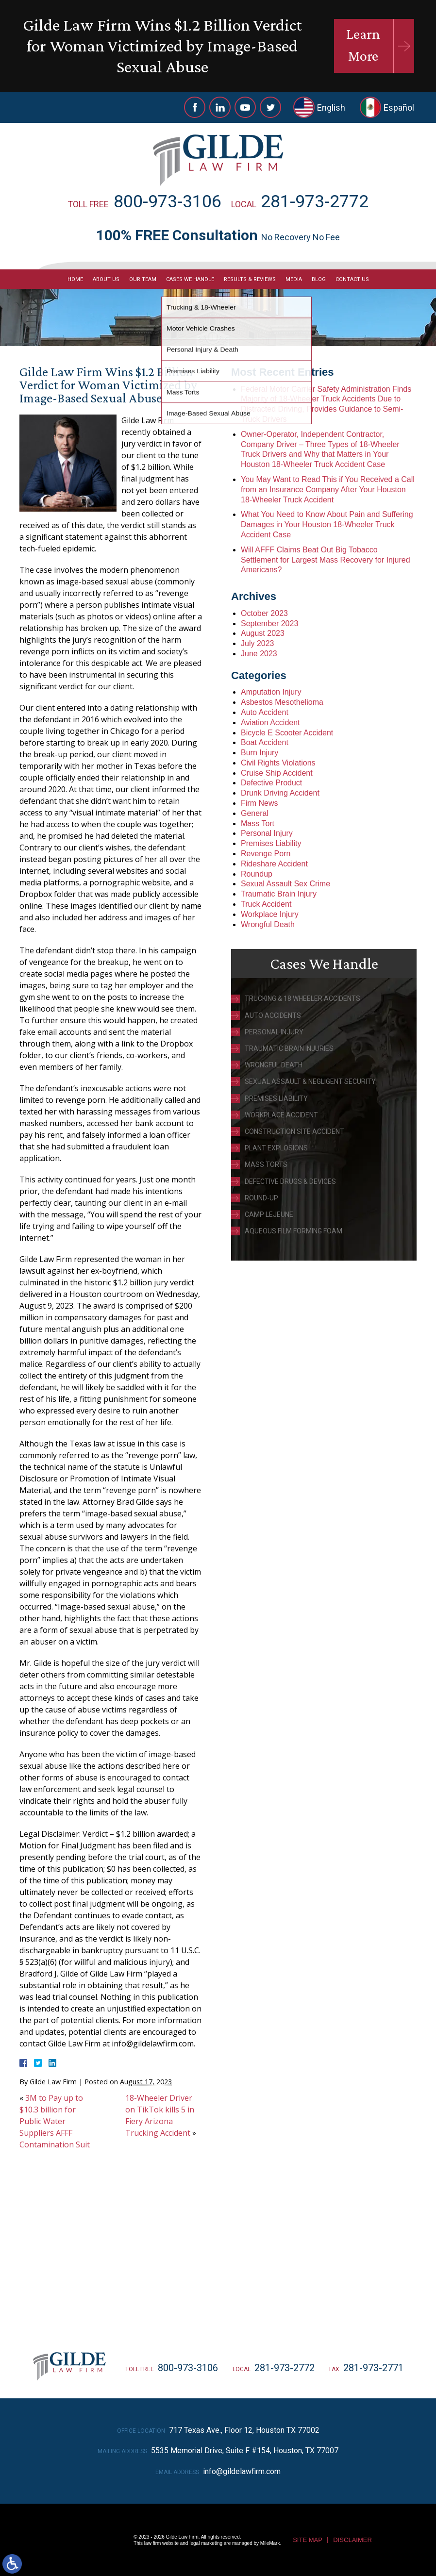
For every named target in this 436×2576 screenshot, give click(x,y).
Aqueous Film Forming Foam (293, 1231)
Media (293, 279)
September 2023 (269, 623)
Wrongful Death (268, 924)
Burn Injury (259, 752)
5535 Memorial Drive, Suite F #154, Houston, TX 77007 (244, 2450)
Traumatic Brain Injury (279, 894)
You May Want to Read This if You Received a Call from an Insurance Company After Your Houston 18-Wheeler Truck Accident (328, 489)
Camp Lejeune (269, 1214)
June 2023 (259, 653)
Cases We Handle (190, 279)
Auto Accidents (273, 1015)
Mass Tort (257, 823)
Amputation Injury (271, 692)
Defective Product (271, 783)
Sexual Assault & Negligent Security (310, 1081)
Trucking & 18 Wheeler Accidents (302, 998)
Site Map (307, 2539)
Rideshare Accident (274, 864)
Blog (319, 279)
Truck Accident (266, 904)
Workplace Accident (281, 1115)
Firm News (259, 803)
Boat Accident (264, 742)
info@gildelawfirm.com (242, 2471)
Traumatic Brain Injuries (289, 1048)
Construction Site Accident (294, 1131)
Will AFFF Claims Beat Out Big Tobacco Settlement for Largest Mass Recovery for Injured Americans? (325, 560)
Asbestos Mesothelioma (282, 702)
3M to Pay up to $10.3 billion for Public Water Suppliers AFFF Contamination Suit (54, 2121)
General (254, 813)
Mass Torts (266, 1164)
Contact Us (352, 279)
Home (75, 279)
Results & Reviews (250, 279)
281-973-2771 (373, 2367)
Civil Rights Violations (278, 763)
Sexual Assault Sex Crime (285, 884)
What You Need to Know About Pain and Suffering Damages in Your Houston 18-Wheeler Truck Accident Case (327, 524)
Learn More (363, 45)
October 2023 (264, 613)
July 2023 (257, 643)
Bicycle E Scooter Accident (287, 733)
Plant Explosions (276, 1148)
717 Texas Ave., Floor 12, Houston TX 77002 (244, 2430)
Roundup (256, 874)
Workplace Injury (270, 914)
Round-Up (261, 1198)
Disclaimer (352, 2539)
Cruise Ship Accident (277, 773)
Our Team (142, 279)
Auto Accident (264, 712)
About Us (106, 279)
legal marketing (205, 2543)
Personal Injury (267, 833)
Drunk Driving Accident (280, 793)
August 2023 (263, 633)
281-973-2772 (315, 201)
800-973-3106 (167, 201)
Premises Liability (271, 843)
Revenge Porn (265, 853)
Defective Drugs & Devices (290, 1181)
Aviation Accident (270, 722)
